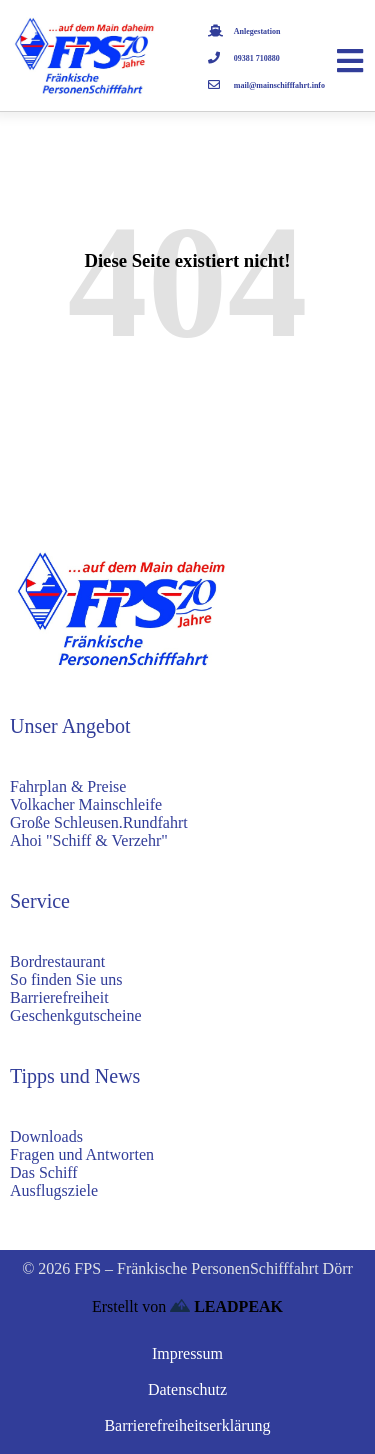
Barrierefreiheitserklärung (187, 1425)
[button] (36, 1418)
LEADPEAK (226, 1306)
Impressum (187, 1353)
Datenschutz (187, 1389)
